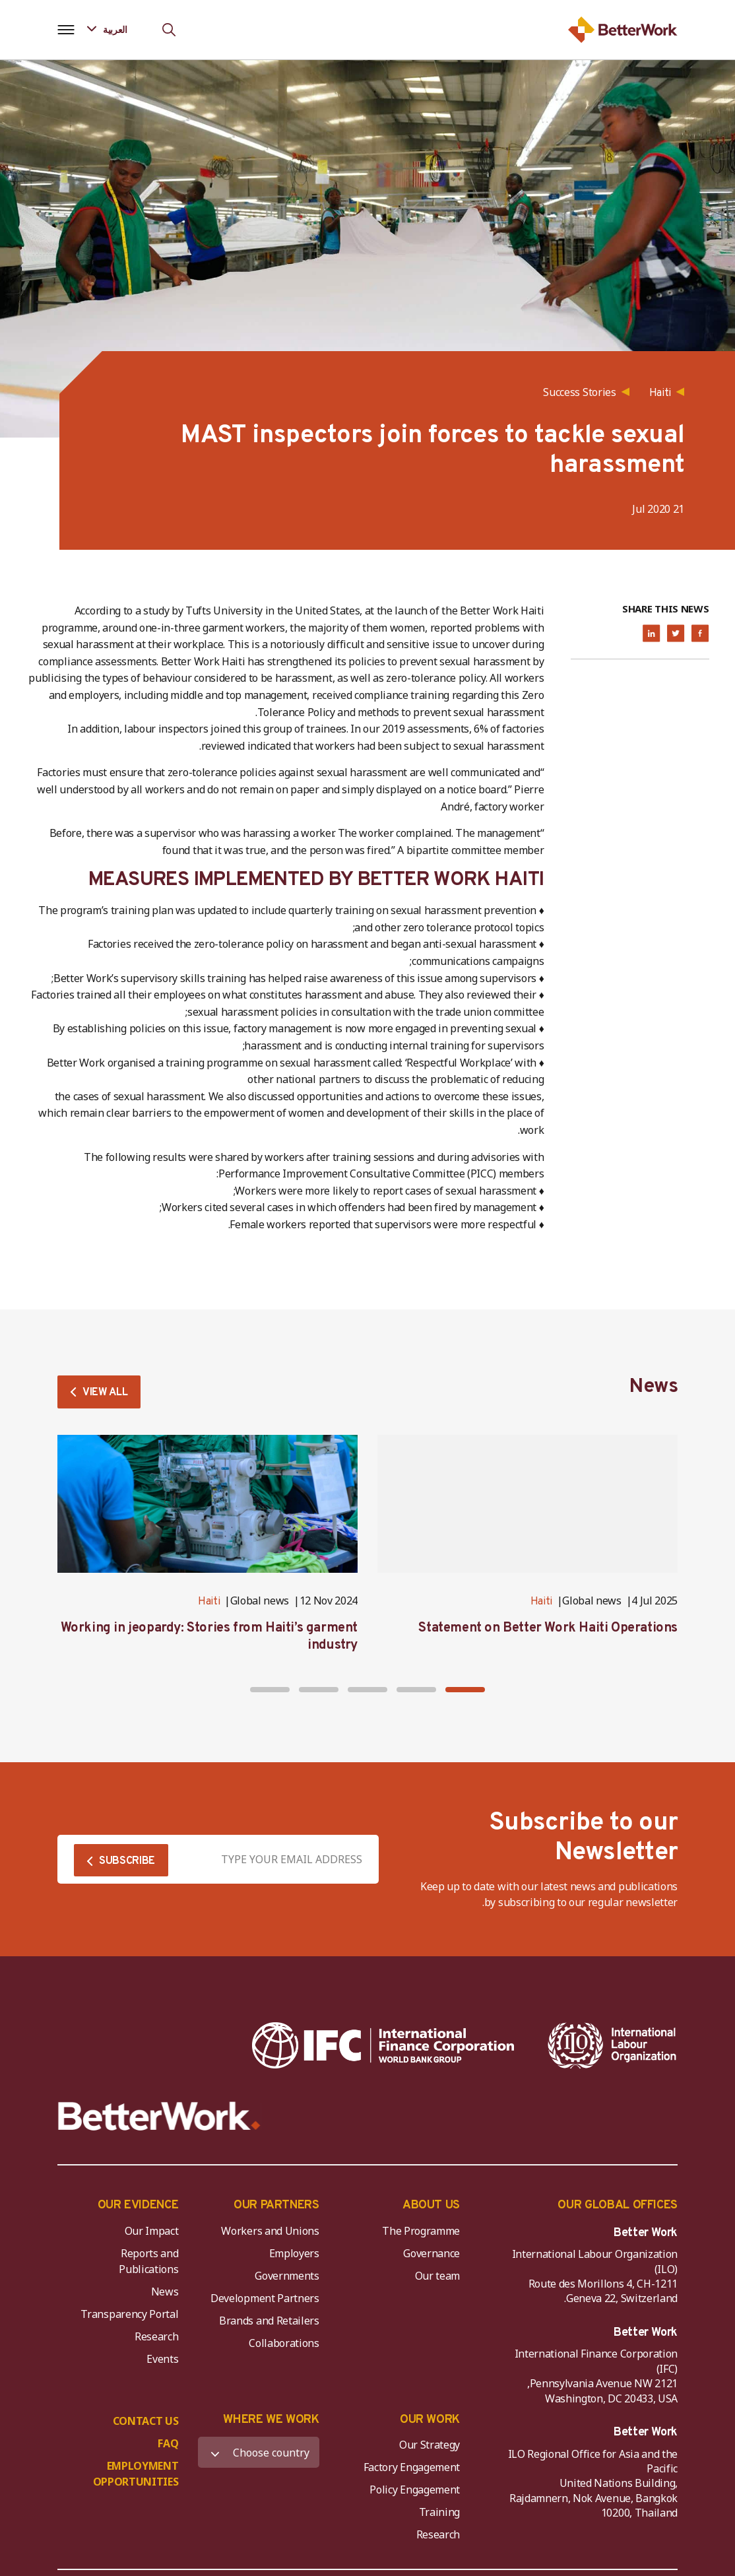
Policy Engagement (412, 2489)
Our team (437, 2275)
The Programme (421, 2231)
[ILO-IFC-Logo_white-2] (612, 2045)
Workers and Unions (270, 2231)
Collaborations (284, 2343)
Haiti (541, 1601)
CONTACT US (146, 2421)
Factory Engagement (412, 2467)
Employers (294, 2253)
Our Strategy (429, 2444)
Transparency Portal (129, 2314)
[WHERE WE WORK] (258, 2452)
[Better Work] (159, 2116)
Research (156, 2336)
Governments (287, 2275)
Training (439, 2512)
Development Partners (264, 2298)
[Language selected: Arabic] (116, 29)
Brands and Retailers (269, 2320)
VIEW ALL (104, 1392)
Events (162, 2359)
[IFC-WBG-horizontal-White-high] (383, 2045)
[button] (465, 1689)
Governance (431, 2253)
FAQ (168, 2443)
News (165, 2291)
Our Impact (152, 2231)
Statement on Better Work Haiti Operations (548, 1628)
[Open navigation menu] (65, 29)
